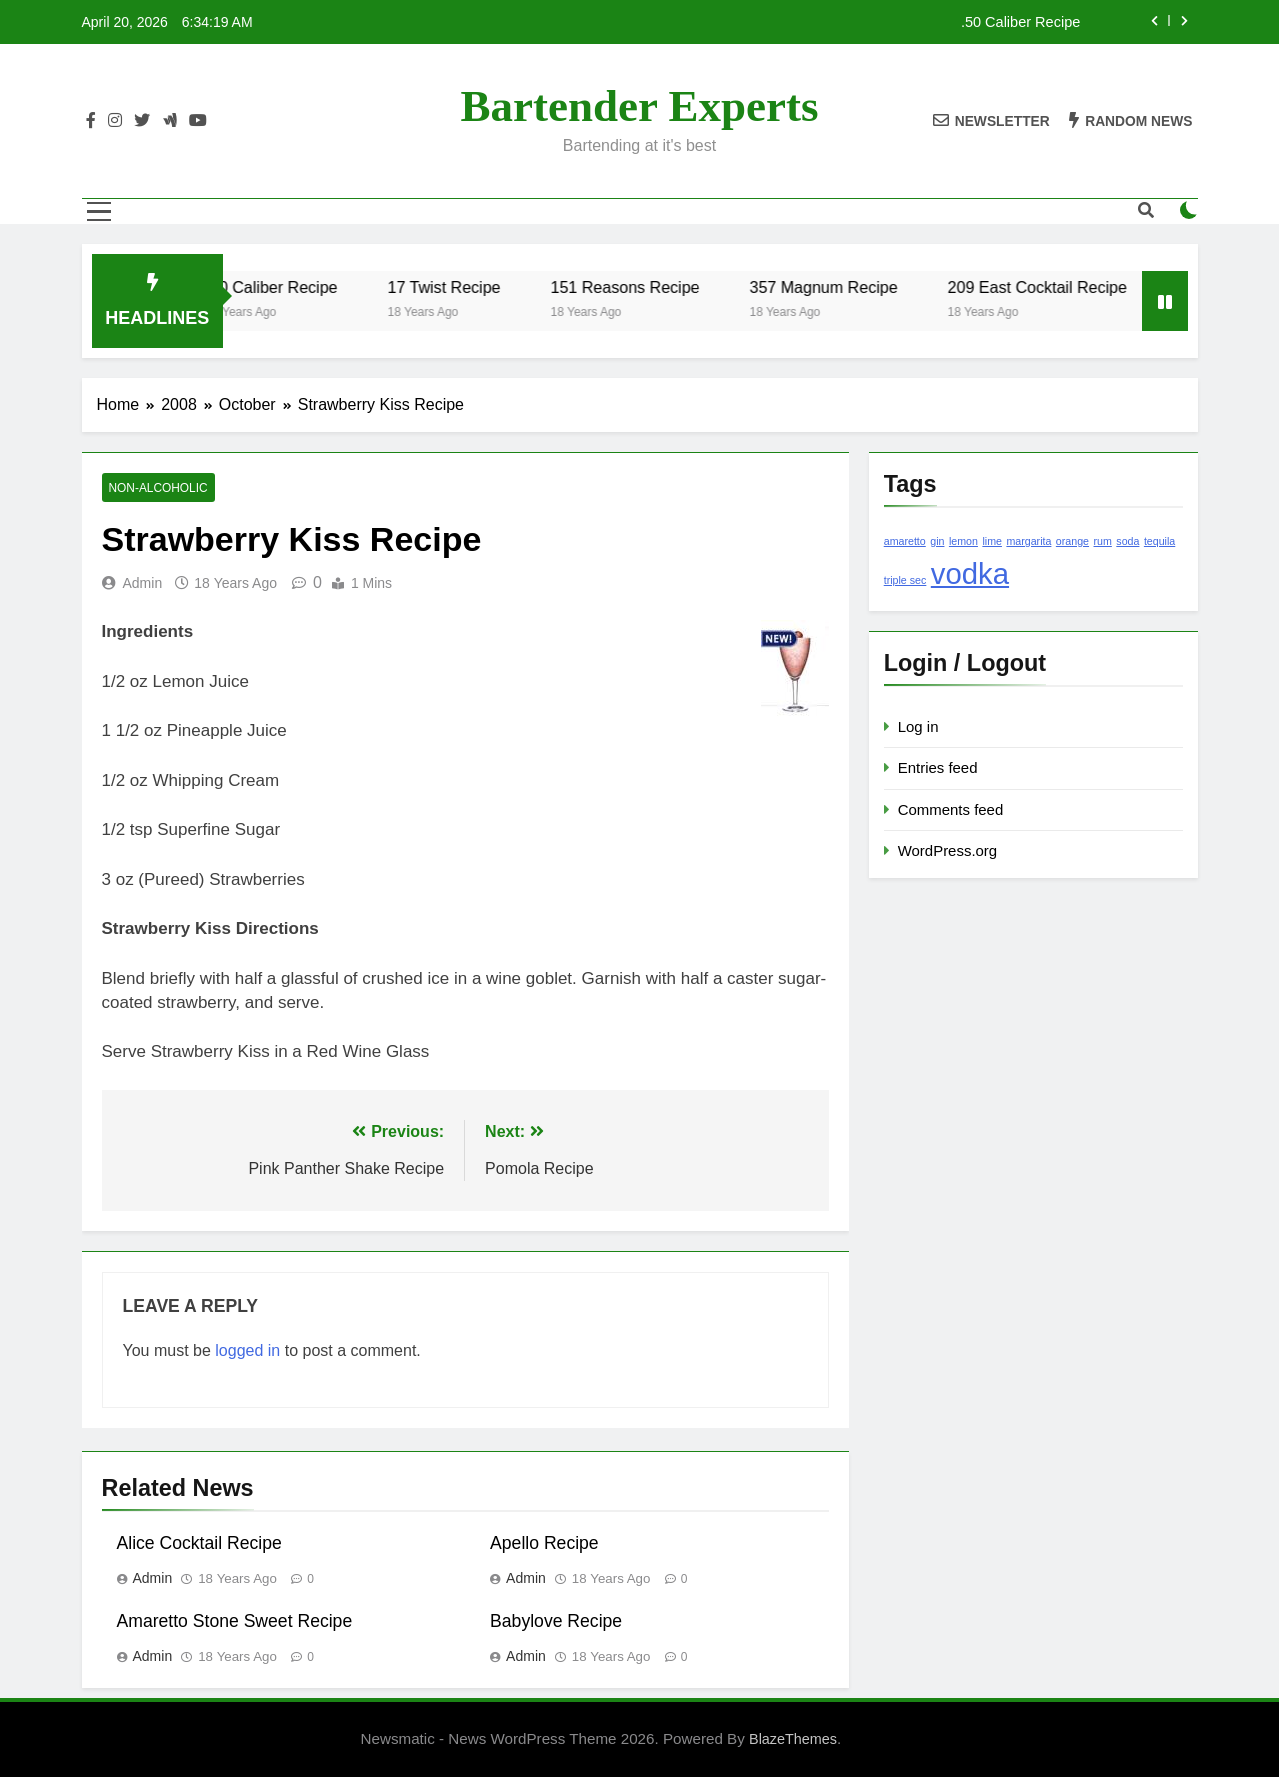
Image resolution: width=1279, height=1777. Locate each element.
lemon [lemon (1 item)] (963, 541)
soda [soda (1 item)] (1127, 541)
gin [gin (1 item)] (937, 541)
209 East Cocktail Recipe (1062, 287)
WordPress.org (947, 850)
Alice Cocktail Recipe (199, 1543)
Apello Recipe (544, 1543)
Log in (918, 726)
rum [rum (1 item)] (1103, 541)
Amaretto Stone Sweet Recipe (235, 1621)
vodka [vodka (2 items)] (970, 573)
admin (143, 583)
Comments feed (951, 809)
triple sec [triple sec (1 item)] (905, 580)
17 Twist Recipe (469, 287)
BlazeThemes (793, 1739)
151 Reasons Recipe (650, 287)
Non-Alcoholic (158, 488)
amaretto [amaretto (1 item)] (905, 541)
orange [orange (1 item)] (1072, 541)
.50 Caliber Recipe (1020, 22)
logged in (247, 1350)
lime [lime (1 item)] (992, 541)
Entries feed (938, 767)
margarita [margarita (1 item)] (1028, 541)
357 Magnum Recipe (849, 287)
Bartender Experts (640, 106)
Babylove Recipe (556, 1621)
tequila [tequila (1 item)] (1159, 541)
